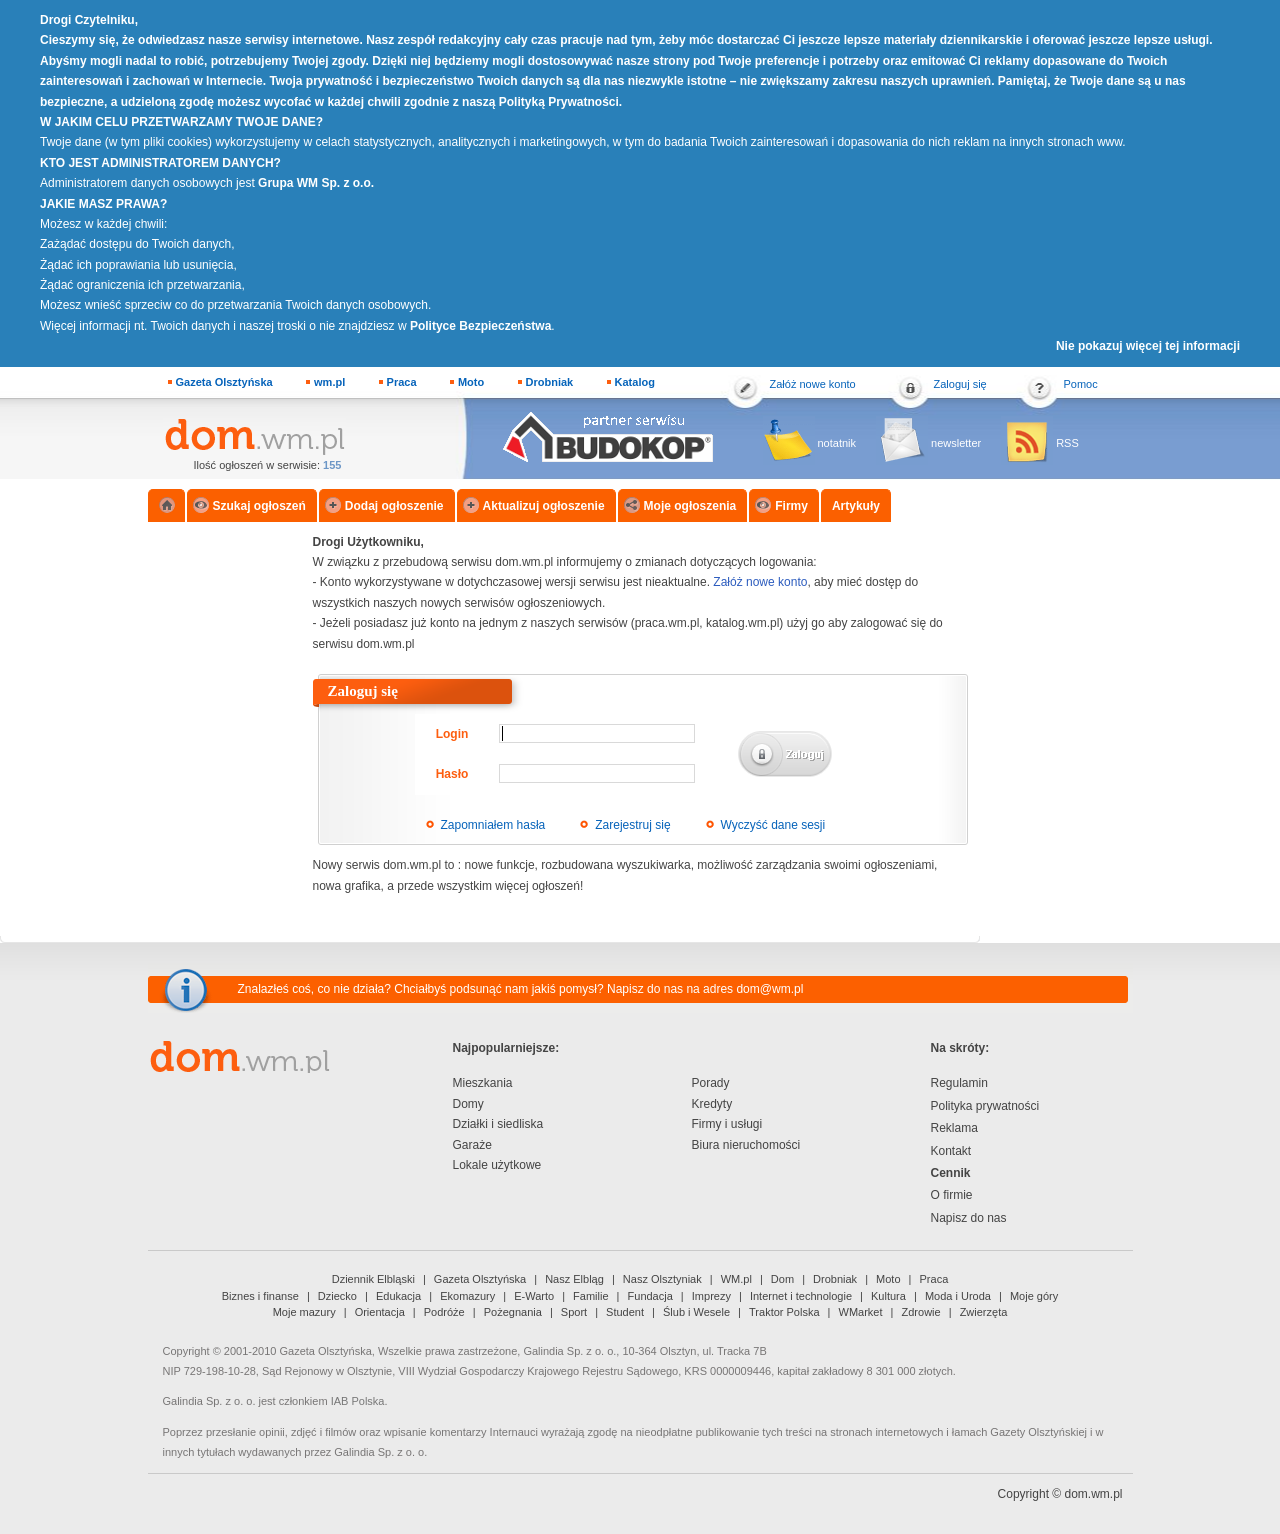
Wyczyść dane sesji (773, 825)
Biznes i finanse (260, 1296)
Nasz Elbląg (574, 1279)
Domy (468, 1104)
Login (452, 734)
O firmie (952, 1195)
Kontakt (951, 1151)
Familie (590, 1296)
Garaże (472, 1145)
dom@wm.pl (769, 989)
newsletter (956, 443)
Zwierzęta (984, 1312)
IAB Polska (358, 1401)
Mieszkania (483, 1083)
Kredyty (712, 1104)
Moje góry (1034, 1296)
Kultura (888, 1296)
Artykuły (856, 506)
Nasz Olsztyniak (662, 1279)
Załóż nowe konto (813, 384)
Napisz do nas (969, 1218)
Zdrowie (921, 1312)
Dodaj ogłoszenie (394, 506)
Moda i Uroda (958, 1296)
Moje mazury (304, 1312)
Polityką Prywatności (559, 102)
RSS (1067, 443)
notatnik (837, 443)
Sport (574, 1312)
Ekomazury (467, 1296)
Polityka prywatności (985, 1106)
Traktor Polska (784, 1312)
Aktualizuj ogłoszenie (544, 506)
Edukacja (398, 1296)
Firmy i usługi (727, 1124)
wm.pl (329, 382)
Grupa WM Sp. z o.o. (316, 183)
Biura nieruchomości (746, 1145)
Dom (782, 1279)
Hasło (452, 774)
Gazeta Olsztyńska (224, 382)
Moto (471, 382)
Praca (402, 382)
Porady (711, 1083)
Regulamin (959, 1083)
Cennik (951, 1173)
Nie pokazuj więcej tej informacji (1148, 346)
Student (625, 1312)
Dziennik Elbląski (373, 1279)
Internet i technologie (801, 1296)
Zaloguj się (960, 384)
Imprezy (711, 1296)
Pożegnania (513, 1312)
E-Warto (534, 1296)
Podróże (444, 1312)
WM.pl (736, 1279)
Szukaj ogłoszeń (259, 506)
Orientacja (380, 1312)
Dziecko (337, 1296)
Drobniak (550, 382)
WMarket (861, 1312)
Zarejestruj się (632, 825)
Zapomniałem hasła (493, 825)
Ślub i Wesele (696, 1312)
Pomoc (1081, 384)
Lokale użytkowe (497, 1165)
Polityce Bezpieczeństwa (480, 326)
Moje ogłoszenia (690, 506)
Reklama (954, 1128)
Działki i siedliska (498, 1124)
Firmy (791, 506)
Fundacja (650, 1296)
